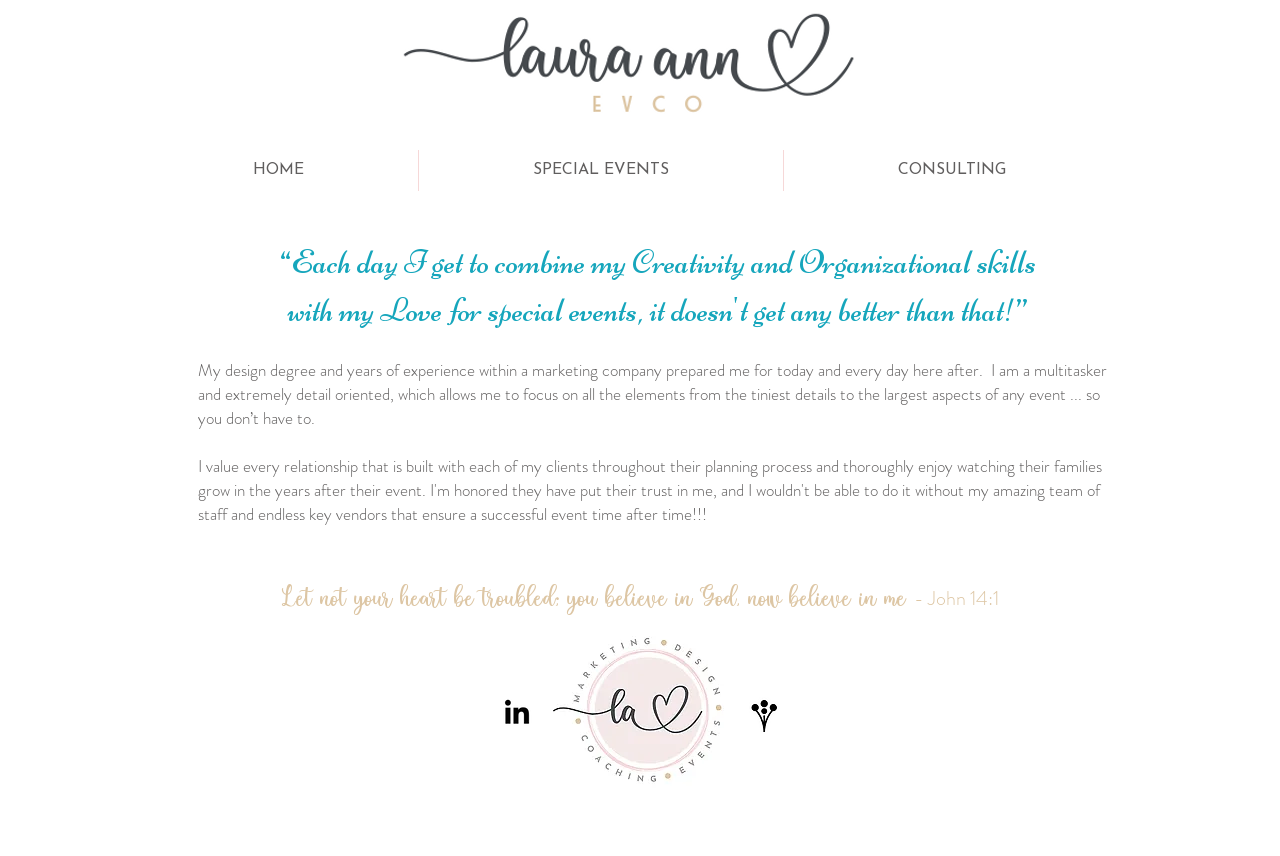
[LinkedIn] (517, 714)
